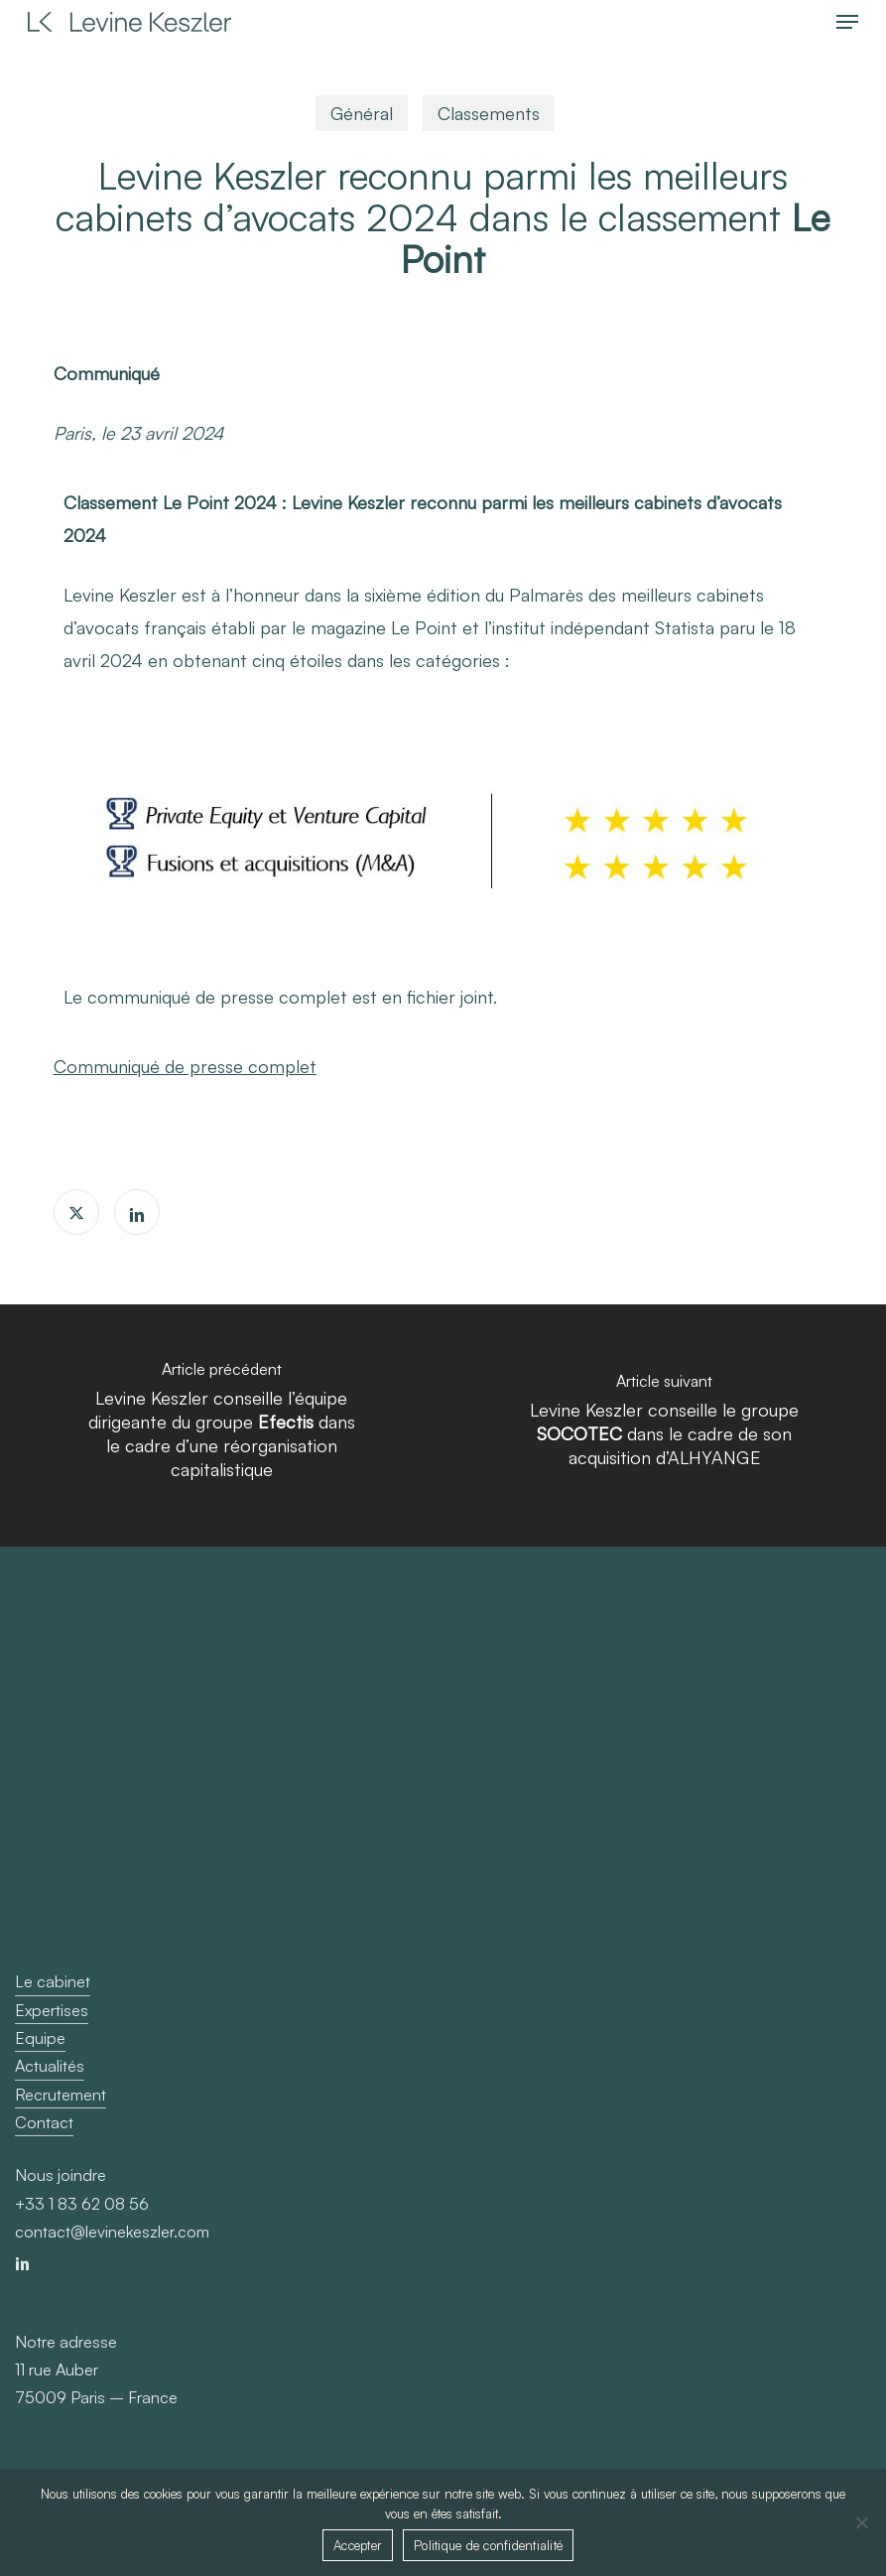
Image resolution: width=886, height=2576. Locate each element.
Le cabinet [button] (52, 1981)
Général (361, 113)
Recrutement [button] (60, 2094)
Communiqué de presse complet (185, 1066)
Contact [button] (44, 2122)
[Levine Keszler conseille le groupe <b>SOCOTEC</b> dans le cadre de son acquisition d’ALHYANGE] (664, 1425)
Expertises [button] (51, 2010)
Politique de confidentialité (488, 2545)
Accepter (357, 2545)
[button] (847, 22)
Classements (489, 113)
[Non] (861, 2522)
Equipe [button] (40, 2038)
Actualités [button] (49, 2066)
